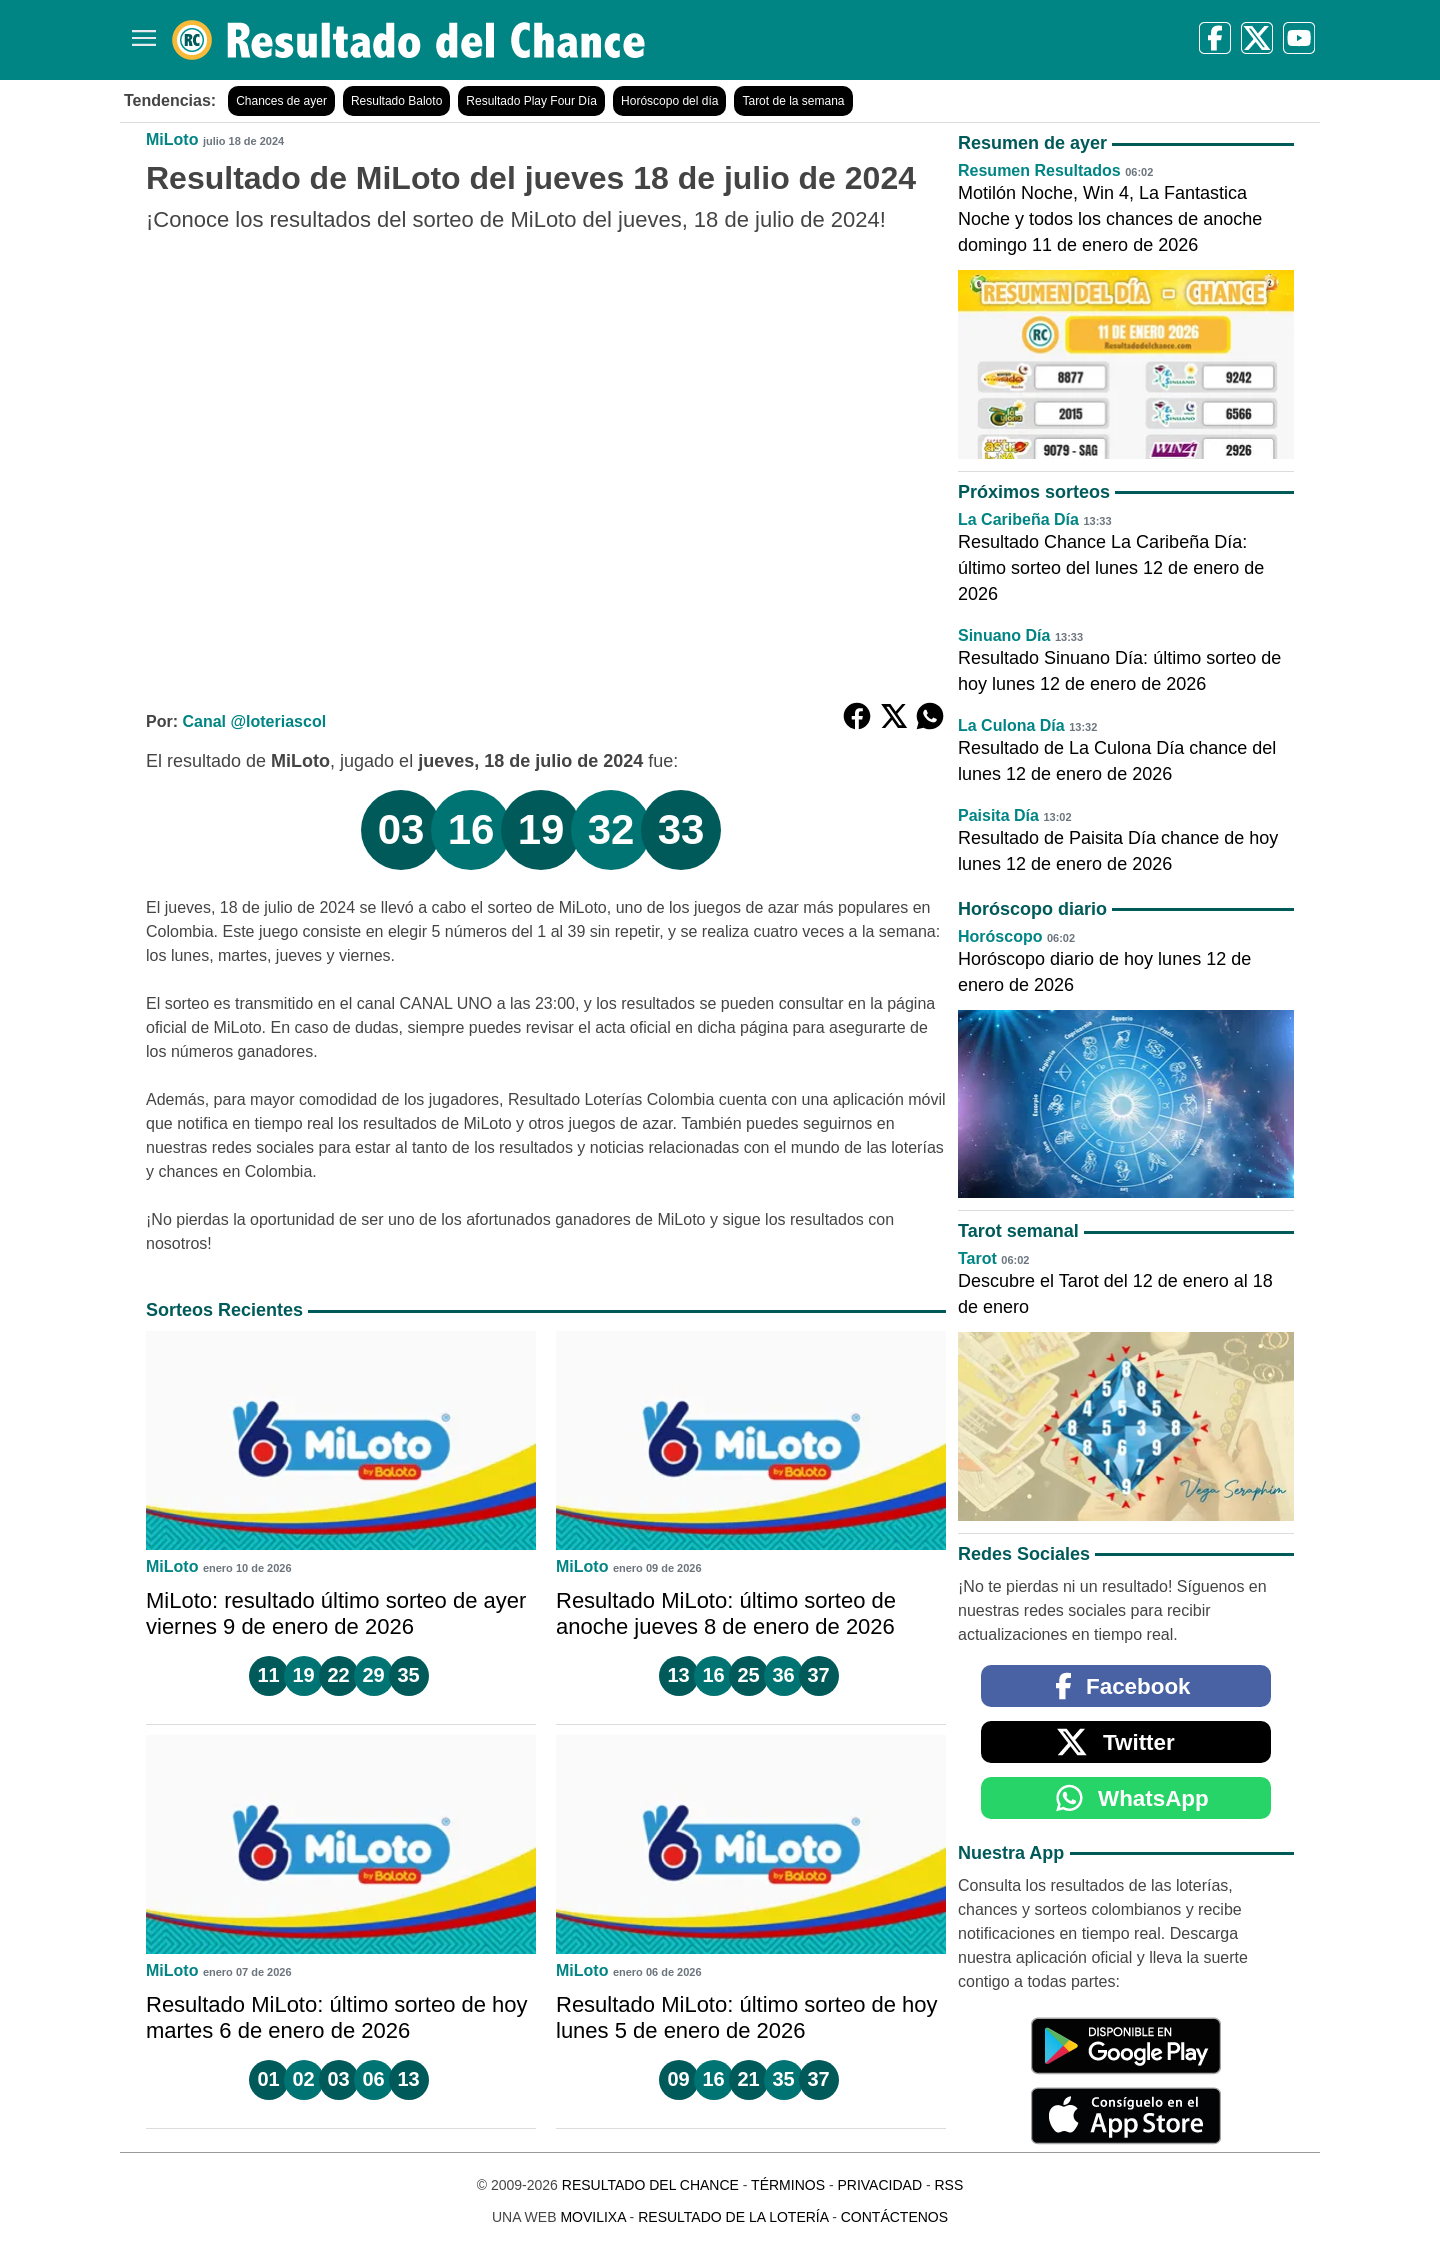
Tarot (977, 1258)
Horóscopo (1000, 936)
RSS (948, 2185)
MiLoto (172, 139)
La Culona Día (1011, 725)
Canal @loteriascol (254, 721)
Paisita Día (998, 815)
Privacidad (879, 2185)
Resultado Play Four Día (531, 101)
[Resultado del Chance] (409, 40)
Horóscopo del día (669, 101)
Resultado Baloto (396, 101)
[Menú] (140, 30)
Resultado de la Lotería (733, 2217)
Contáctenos (894, 2217)
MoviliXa (592, 2217)
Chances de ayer (281, 101)
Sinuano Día (1004, 635)
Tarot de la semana (793, 101)
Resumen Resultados (1039, 170)
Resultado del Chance (650, 2185)
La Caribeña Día (1018, 519)
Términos (788, 2185)
